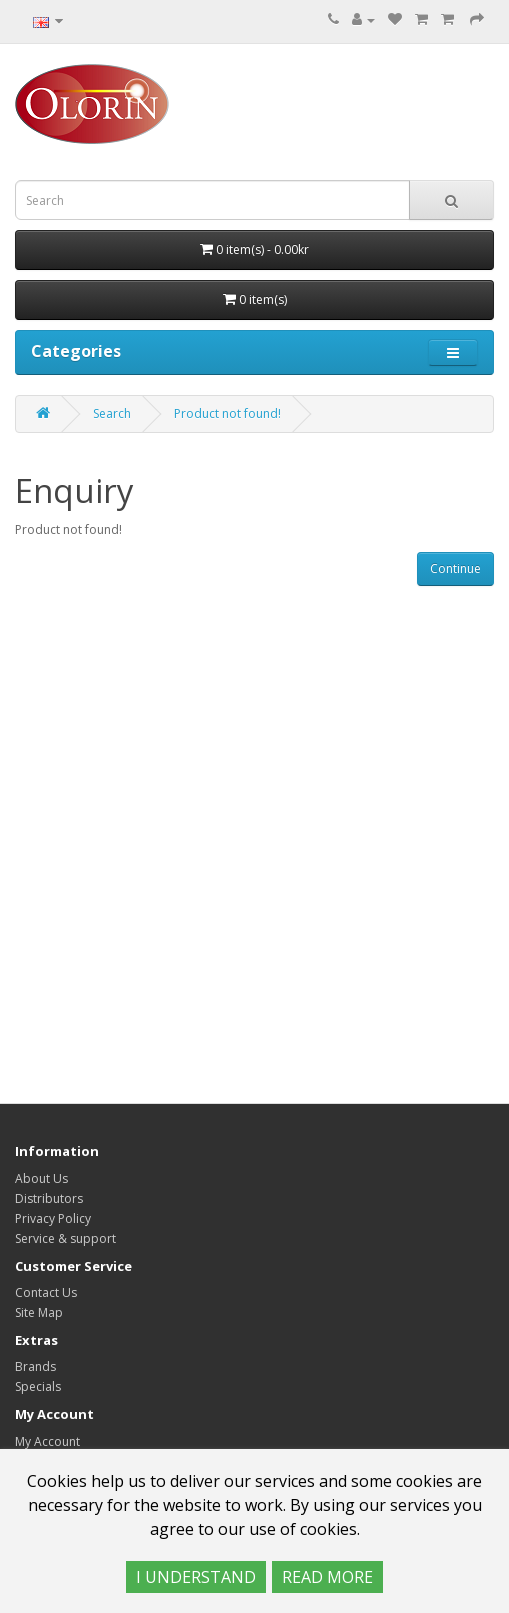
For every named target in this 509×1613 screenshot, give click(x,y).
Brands (35, 1366)
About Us (41, 1178)
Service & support (65, 1238)
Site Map (39, 1312)
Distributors (49, 1198)
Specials (38, 1386)
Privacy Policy (53, 1218)
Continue (455, 568)
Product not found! (227, 413)
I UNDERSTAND (196, 1577)
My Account (47, 1441)
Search (112, 413)
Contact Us (46, 1292)
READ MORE (327, 1577)
